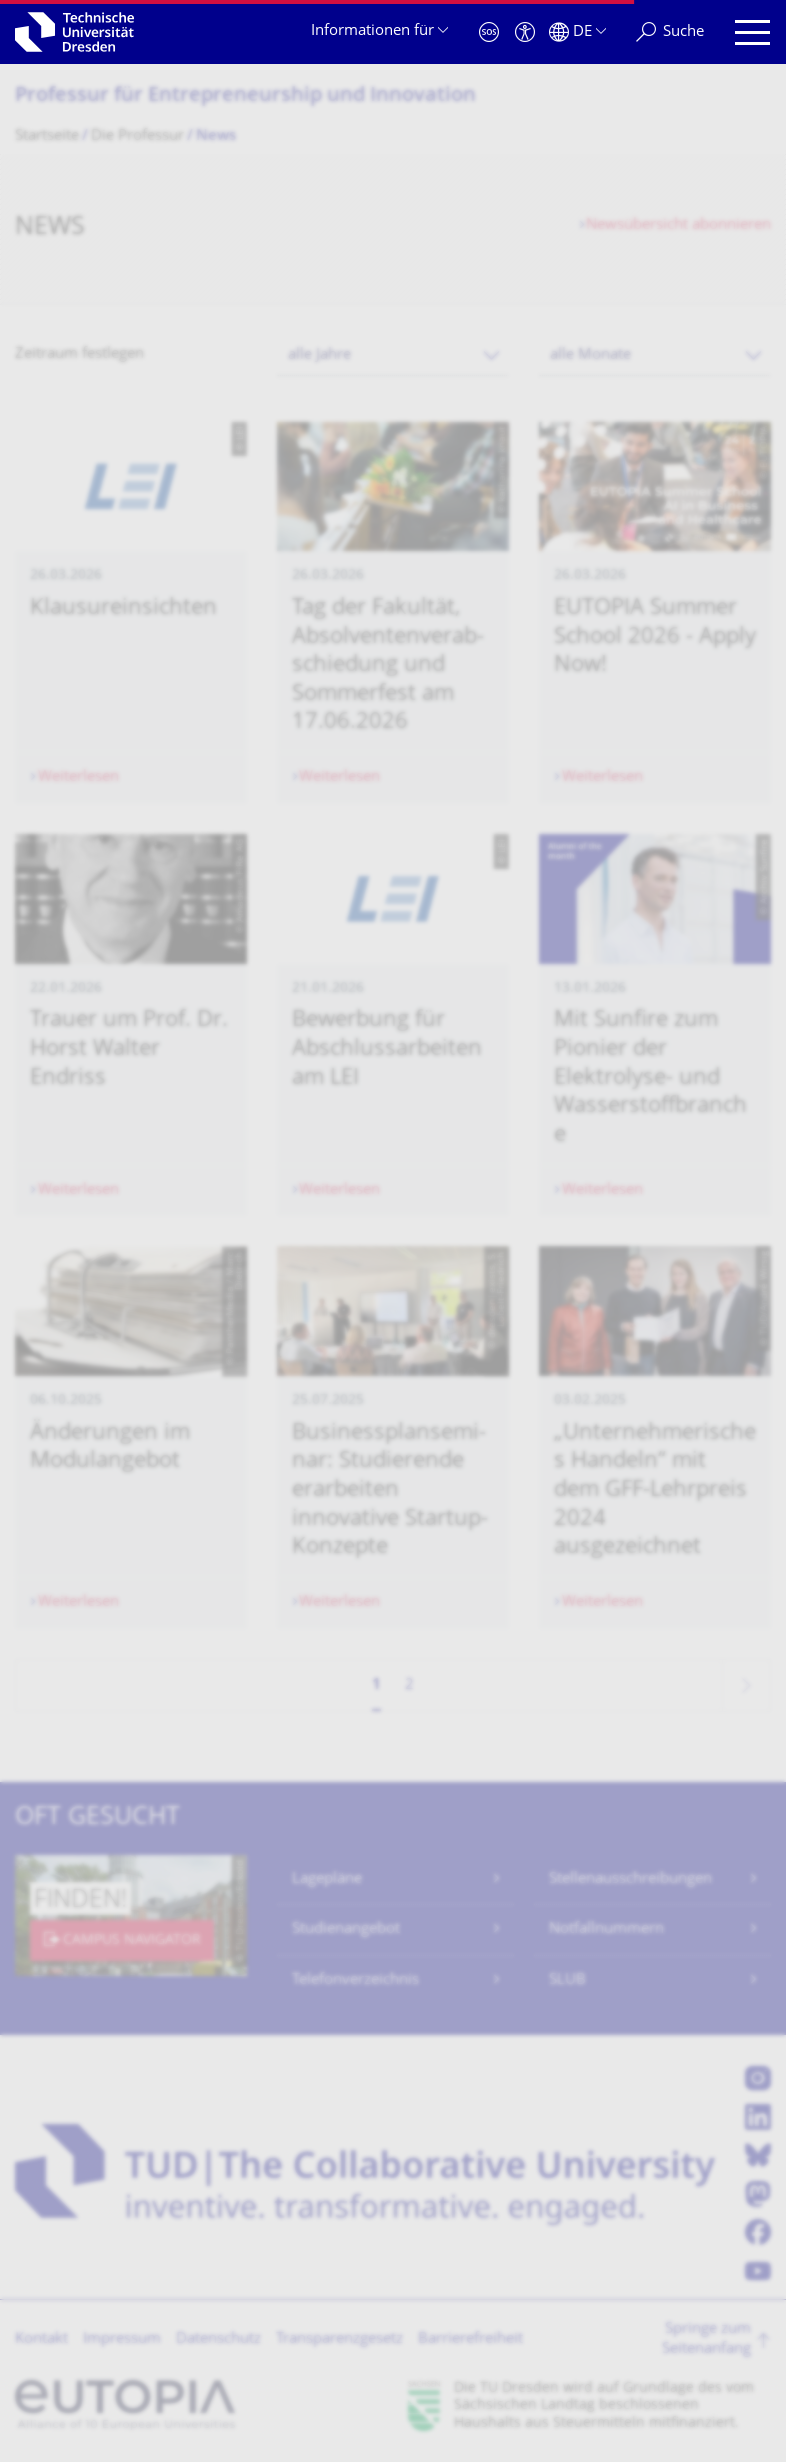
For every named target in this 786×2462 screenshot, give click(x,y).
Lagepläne (327, 1879)
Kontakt (41, 2339)
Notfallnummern (606, 1929)
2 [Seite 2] (409, 1685)
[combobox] (393, 355)
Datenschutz (218, 2339)
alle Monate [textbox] (590, 355)
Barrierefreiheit (470, 2339)
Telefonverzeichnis (355, 1980)
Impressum (122, 2339)
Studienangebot (346, 1929)
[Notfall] (489, 32)
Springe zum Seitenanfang (706, 2339)
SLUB (567, 1980)
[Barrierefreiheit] (525, 32)
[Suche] (670, 32)
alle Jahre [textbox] (319, 355)
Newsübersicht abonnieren (678, 225)
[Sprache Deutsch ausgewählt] (577, 32)
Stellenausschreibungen (630, 1879)
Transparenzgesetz (339, 2339)
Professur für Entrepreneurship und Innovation (245, 96)
